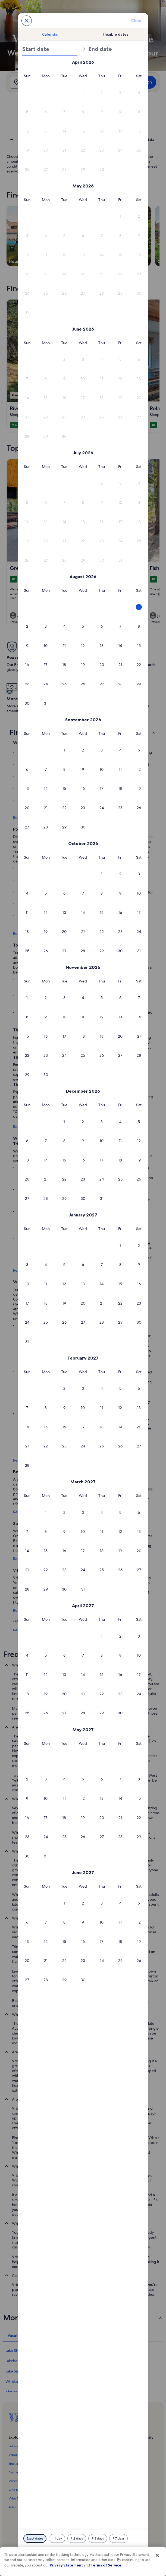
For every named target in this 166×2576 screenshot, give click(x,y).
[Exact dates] (34, 2538)
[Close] (157, 2555)
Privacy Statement (66, 2565)
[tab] (50, 34)
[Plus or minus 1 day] (57, 2538)
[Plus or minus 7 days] (118, 2538)
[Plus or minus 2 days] (76, 2538)
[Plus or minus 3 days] (97, 2538)
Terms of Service (106, 2565)
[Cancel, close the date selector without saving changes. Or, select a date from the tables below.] (26, 20)
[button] (83, 92)
